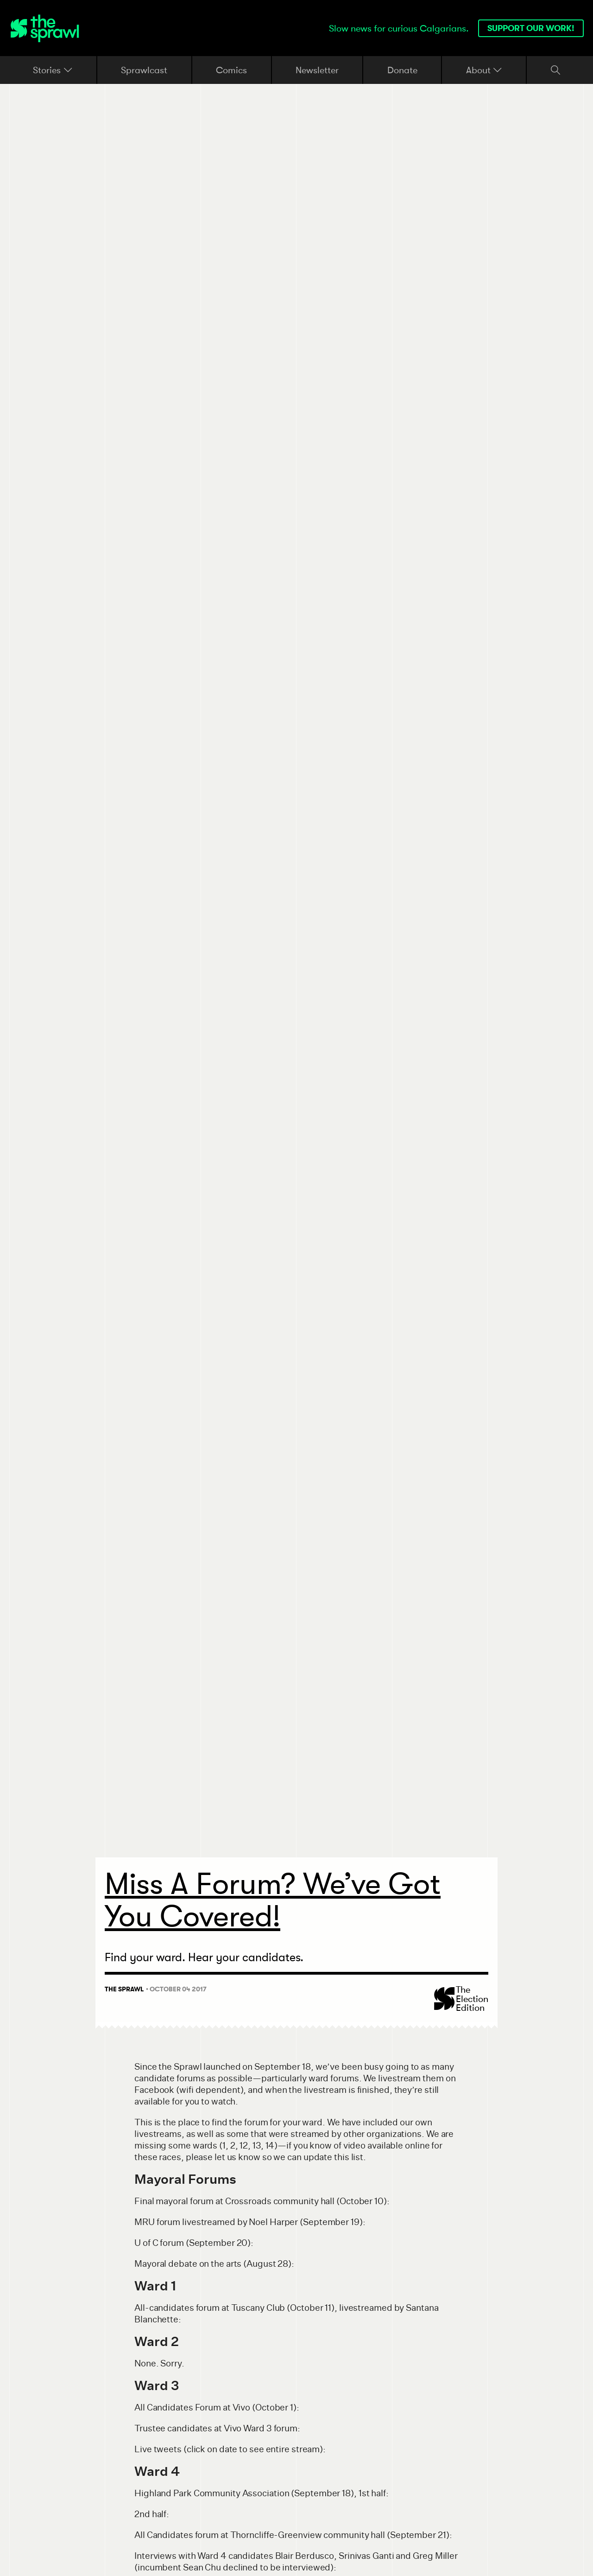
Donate (402, 70)
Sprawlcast (144, 70)
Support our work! (530, 28)
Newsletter (317, 70)
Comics (231, 70)
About (484, 70)
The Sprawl (124, 1989)
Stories (52, 70)
